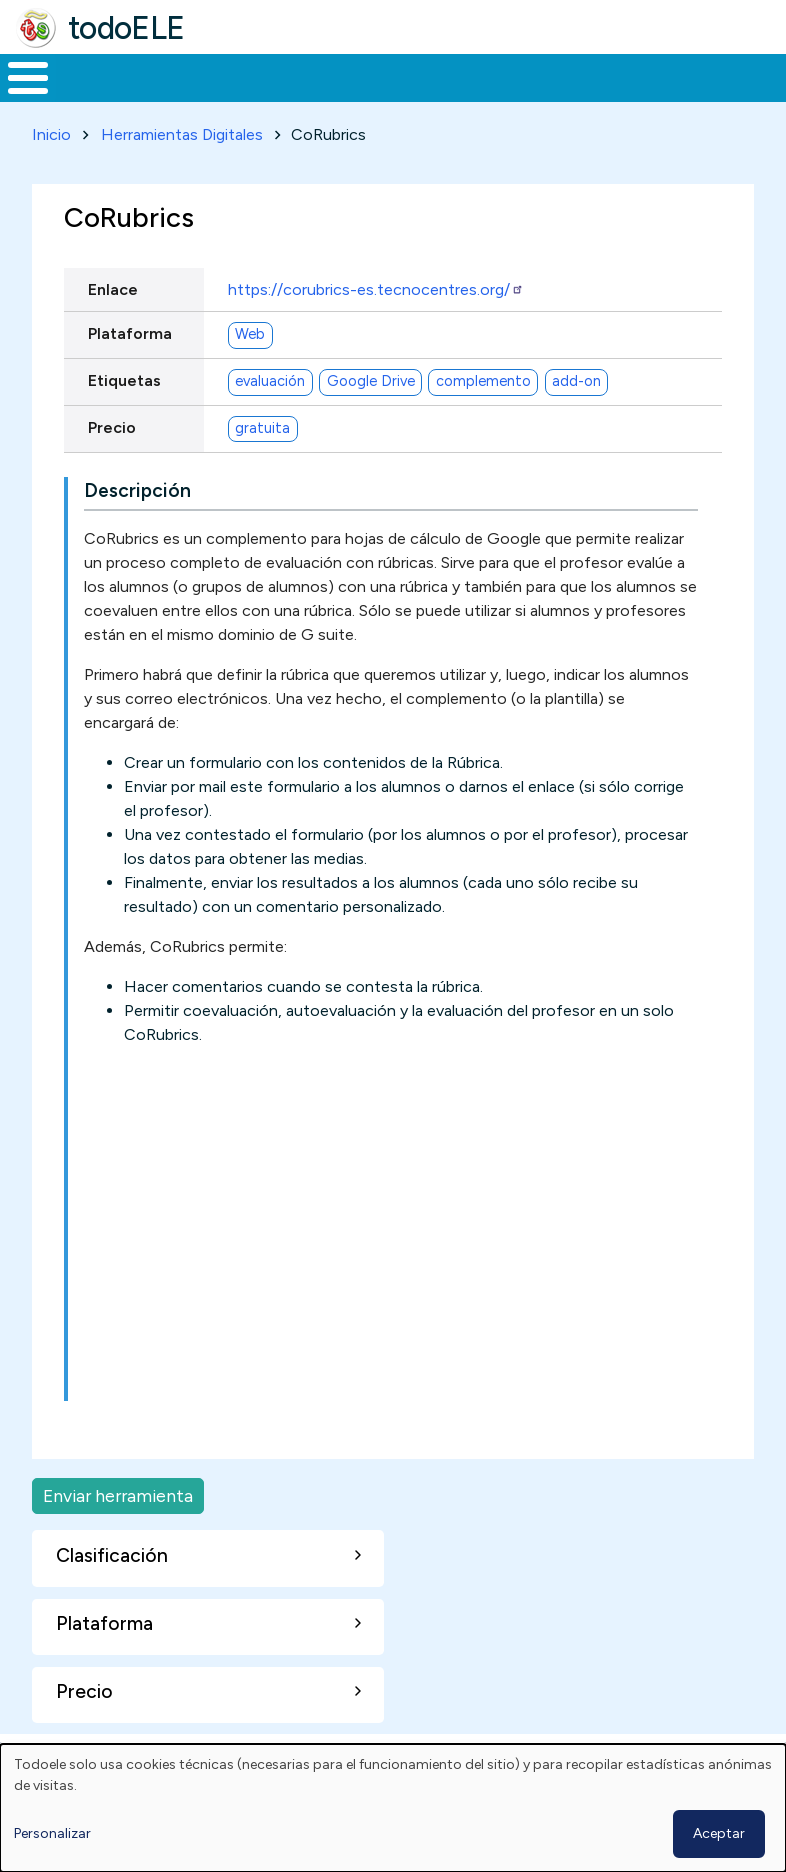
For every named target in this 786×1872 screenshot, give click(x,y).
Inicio (17, 97)
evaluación (270, 418)
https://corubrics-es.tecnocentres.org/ (376, 326)
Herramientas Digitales (182, 171)
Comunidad (675, 96)
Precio (112, 464)
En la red (436, 96)
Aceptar (719, 1833)
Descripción (137, 527)
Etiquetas (124, 417)
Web (250, 371)
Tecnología (542, 96)
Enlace (113, 326)
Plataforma (130, 370)
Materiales (96, 96)
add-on (576, 418)
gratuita (262, 465)
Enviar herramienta (118, 1532)
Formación (225, 96)
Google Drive (371, 418)
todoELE (126, 28)
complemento (483, 418)
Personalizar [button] (52, 1833)
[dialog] (393, 1808)
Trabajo (344, 96)
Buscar (765, 76)
